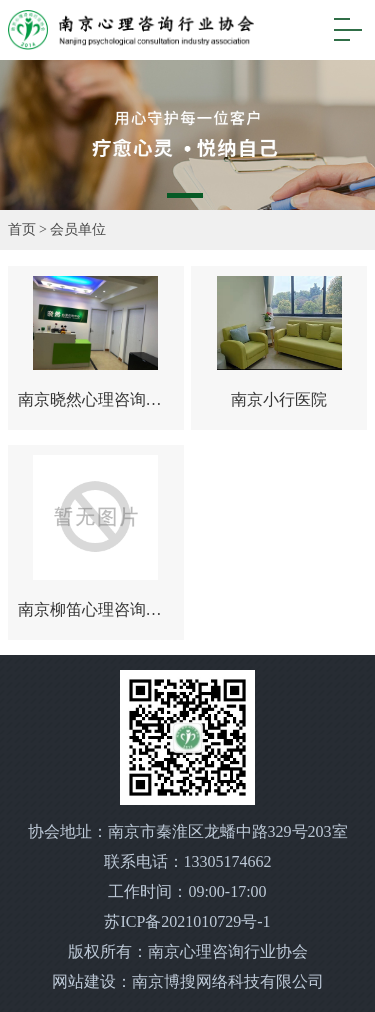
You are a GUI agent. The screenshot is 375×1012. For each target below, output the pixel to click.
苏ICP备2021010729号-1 (187, 921)
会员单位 (78, 229)
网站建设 (84, 981)
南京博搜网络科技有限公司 (228, 981)
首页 (22, 229)
